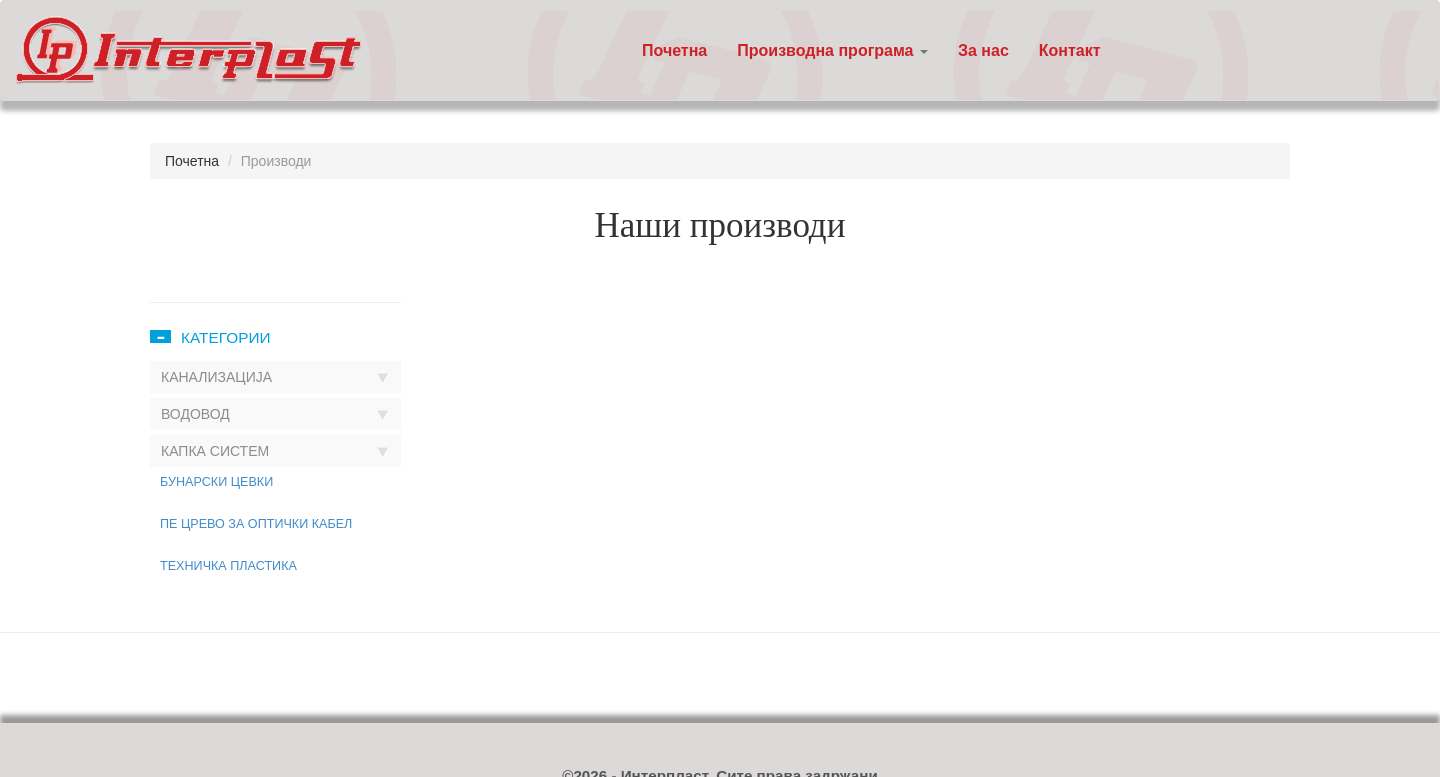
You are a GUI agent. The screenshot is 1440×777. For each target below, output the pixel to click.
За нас (983, 50)
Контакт (1070, 50)
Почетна (674, 50)
